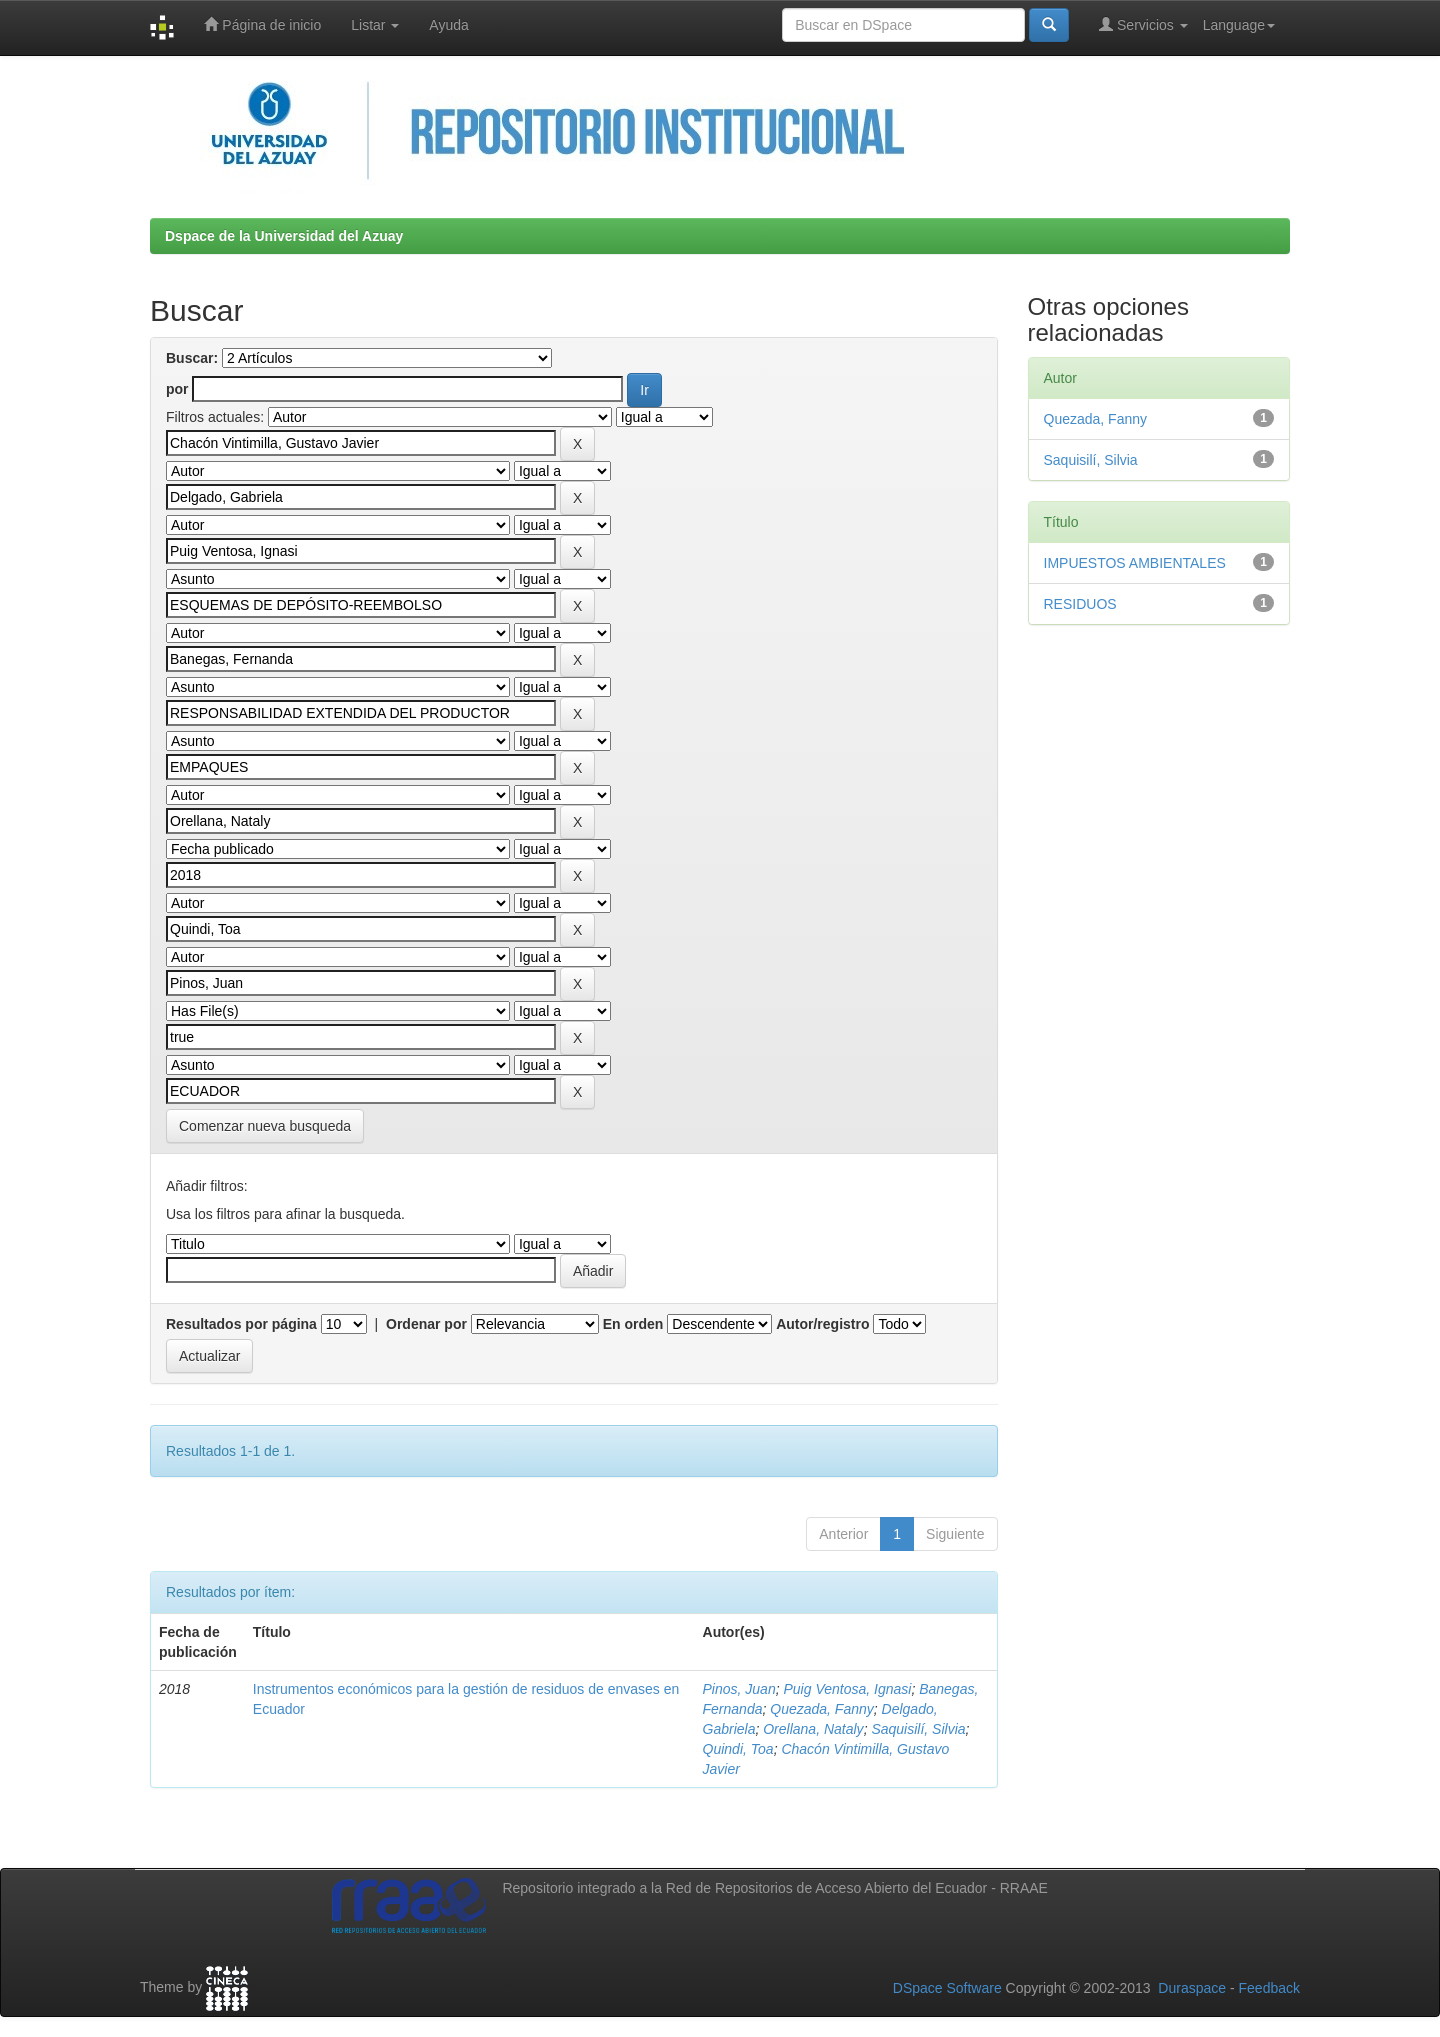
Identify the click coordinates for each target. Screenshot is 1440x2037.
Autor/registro (822, 1324)
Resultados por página (241, 1324)
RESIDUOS (1080, 604)
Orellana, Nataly (813, 1729)
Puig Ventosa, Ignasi (847, 1689)
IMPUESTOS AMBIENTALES (1135, 563)
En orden (633, 1324)
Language (1239, 25)
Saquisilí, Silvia (918, 1729)
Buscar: (192, 358)
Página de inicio (262, 24)
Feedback (1269, 1988)
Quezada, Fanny (822, 1709)
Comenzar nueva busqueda (265, 1126)
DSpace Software (947, 1988)
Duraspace (1192, 1988)
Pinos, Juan (739, 1689)
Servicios (1143, 24)
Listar (375, 25)
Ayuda (448, 25)
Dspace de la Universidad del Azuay (284, 236)
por (177, 389)
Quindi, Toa (738, 1749)
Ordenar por (426, 1324)
